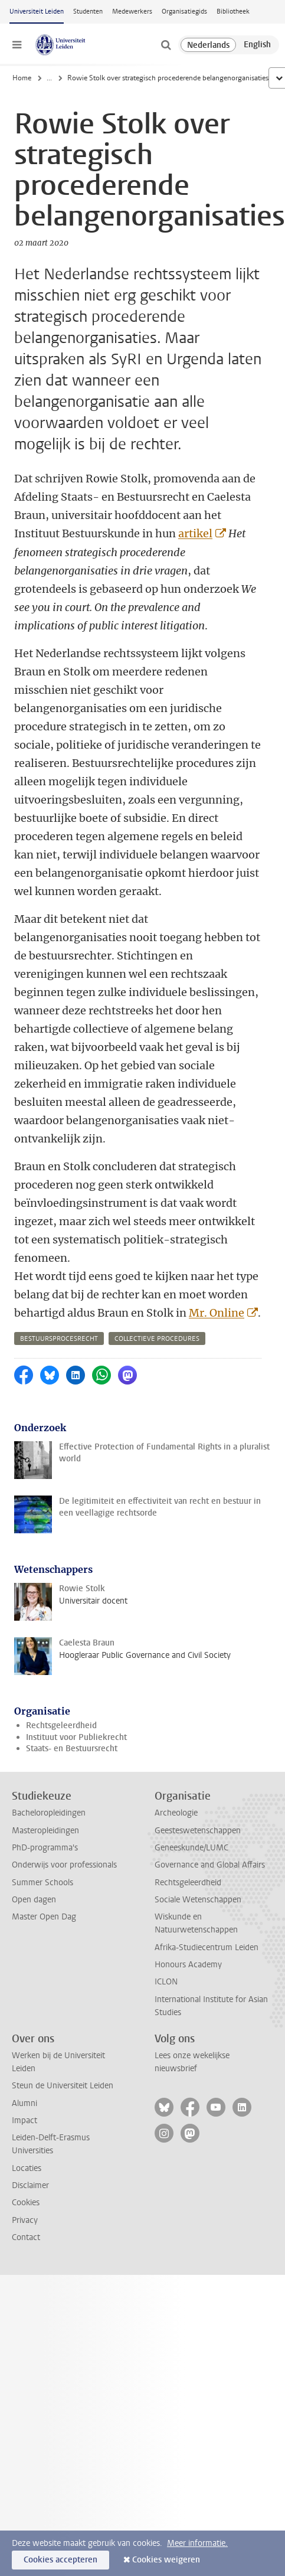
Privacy (25, 2220)
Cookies (26, 2202)
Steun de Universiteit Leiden (62, 2085)
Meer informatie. (197, 2543)
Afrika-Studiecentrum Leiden (206, 1947)
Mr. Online (216, 1313)
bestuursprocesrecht (59, 1338)
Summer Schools (42, 1882)
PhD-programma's (45, 1847)
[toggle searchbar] (166, 45)
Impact (24, 2120)
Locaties (26, 2168)
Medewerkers (132, 11)
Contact (26, 2237)
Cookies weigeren (166, 2559)
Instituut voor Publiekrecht (76, 1737)
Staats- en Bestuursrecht (71, 1748)
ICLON (166, 1981)
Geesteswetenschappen (198, 1830)
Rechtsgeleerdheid (61, 1725)
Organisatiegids (184, 11)
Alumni (24, 2103)
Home (21, 78)
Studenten (88, 11)
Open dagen (34, 1899)
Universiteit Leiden (36, 11)
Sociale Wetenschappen (198, 1899)
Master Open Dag (44, 1916)
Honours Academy (188, 1964)
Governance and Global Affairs (210, 1864)
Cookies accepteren (60, 2559)
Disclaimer (30, 2185)
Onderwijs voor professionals (64, 1864)
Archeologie (176, 1812)
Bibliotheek (233, 11)
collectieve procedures (156, 1338)
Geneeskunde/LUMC (191, 1847)
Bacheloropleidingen (49, 1812)
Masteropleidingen (45, 1830)
